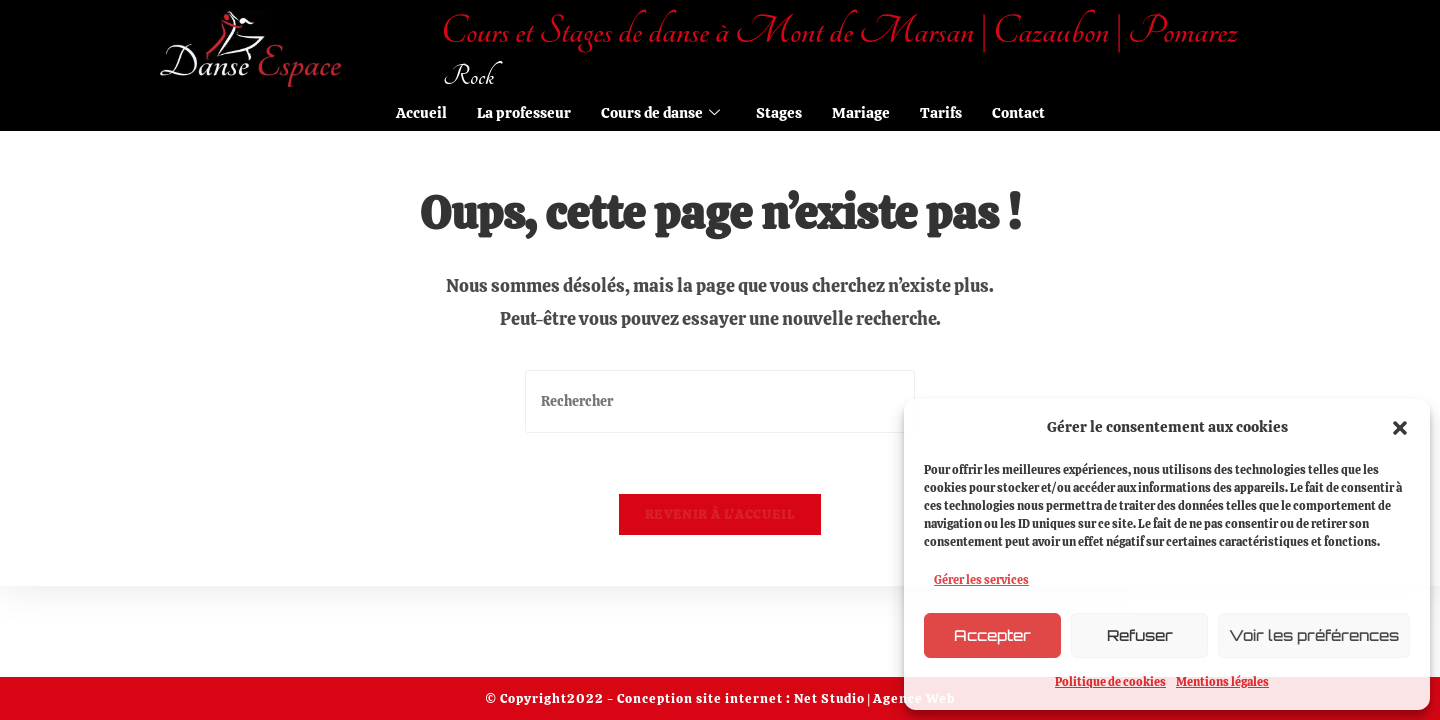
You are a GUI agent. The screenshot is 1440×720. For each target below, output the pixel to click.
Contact (1018, 113)
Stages (779, 113)
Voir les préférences (1314, 635)
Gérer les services (981, 580)
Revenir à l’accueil (720, 514)
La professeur (524, 113)
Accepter (992, 635)
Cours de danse (660, 113)
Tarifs (941, 113)
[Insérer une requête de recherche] (720, 401)
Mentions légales (1222, 682)
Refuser (1140, 635)
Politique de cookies (1110, 682)
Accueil (421, 113)
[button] (1400, 428)
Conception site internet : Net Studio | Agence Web (784, 698)
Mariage (861, 113)
